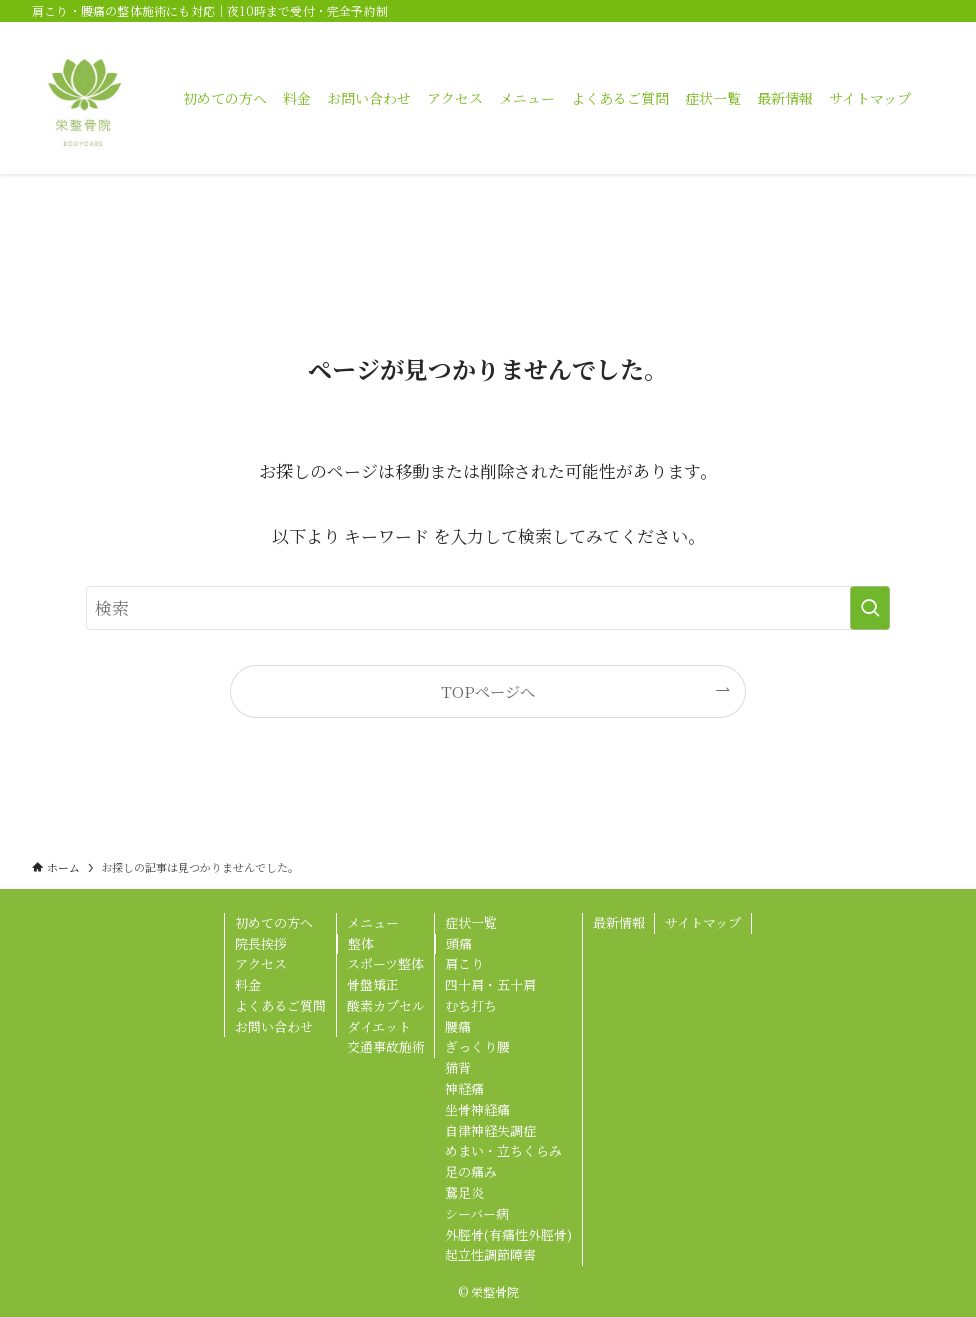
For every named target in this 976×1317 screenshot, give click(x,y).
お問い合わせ (274, 1026)
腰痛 (458, 1026)
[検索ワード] (488, 608)
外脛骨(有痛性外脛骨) (508, 1234)
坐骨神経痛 (477, 1109)
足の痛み (471, 1171)
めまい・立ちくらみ (503, 1150)
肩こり (464, 963)
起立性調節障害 (490, 1254)
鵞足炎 (464, 1192)
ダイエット (379, 1026)
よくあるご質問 (280, 1005)
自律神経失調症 (490, 1130)
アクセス (261, 963)
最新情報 (619, 922)
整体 (361, 943)
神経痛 (464, 1088)
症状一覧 (471, 922)
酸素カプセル (386, 1005)
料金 (248, 984)
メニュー (373, 922)
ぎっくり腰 (477, 1046)
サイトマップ (703, 922)
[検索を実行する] (870, 608)
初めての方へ (274, 922)
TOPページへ (488, 691)
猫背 (458, 1067)
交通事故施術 (386, 1046)
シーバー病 (477, 1213)
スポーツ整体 (385, 963)
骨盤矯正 (373, 984)
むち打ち (471, 1005)
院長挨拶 (261, 943)
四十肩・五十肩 (490, 984)
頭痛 (459, 943)
